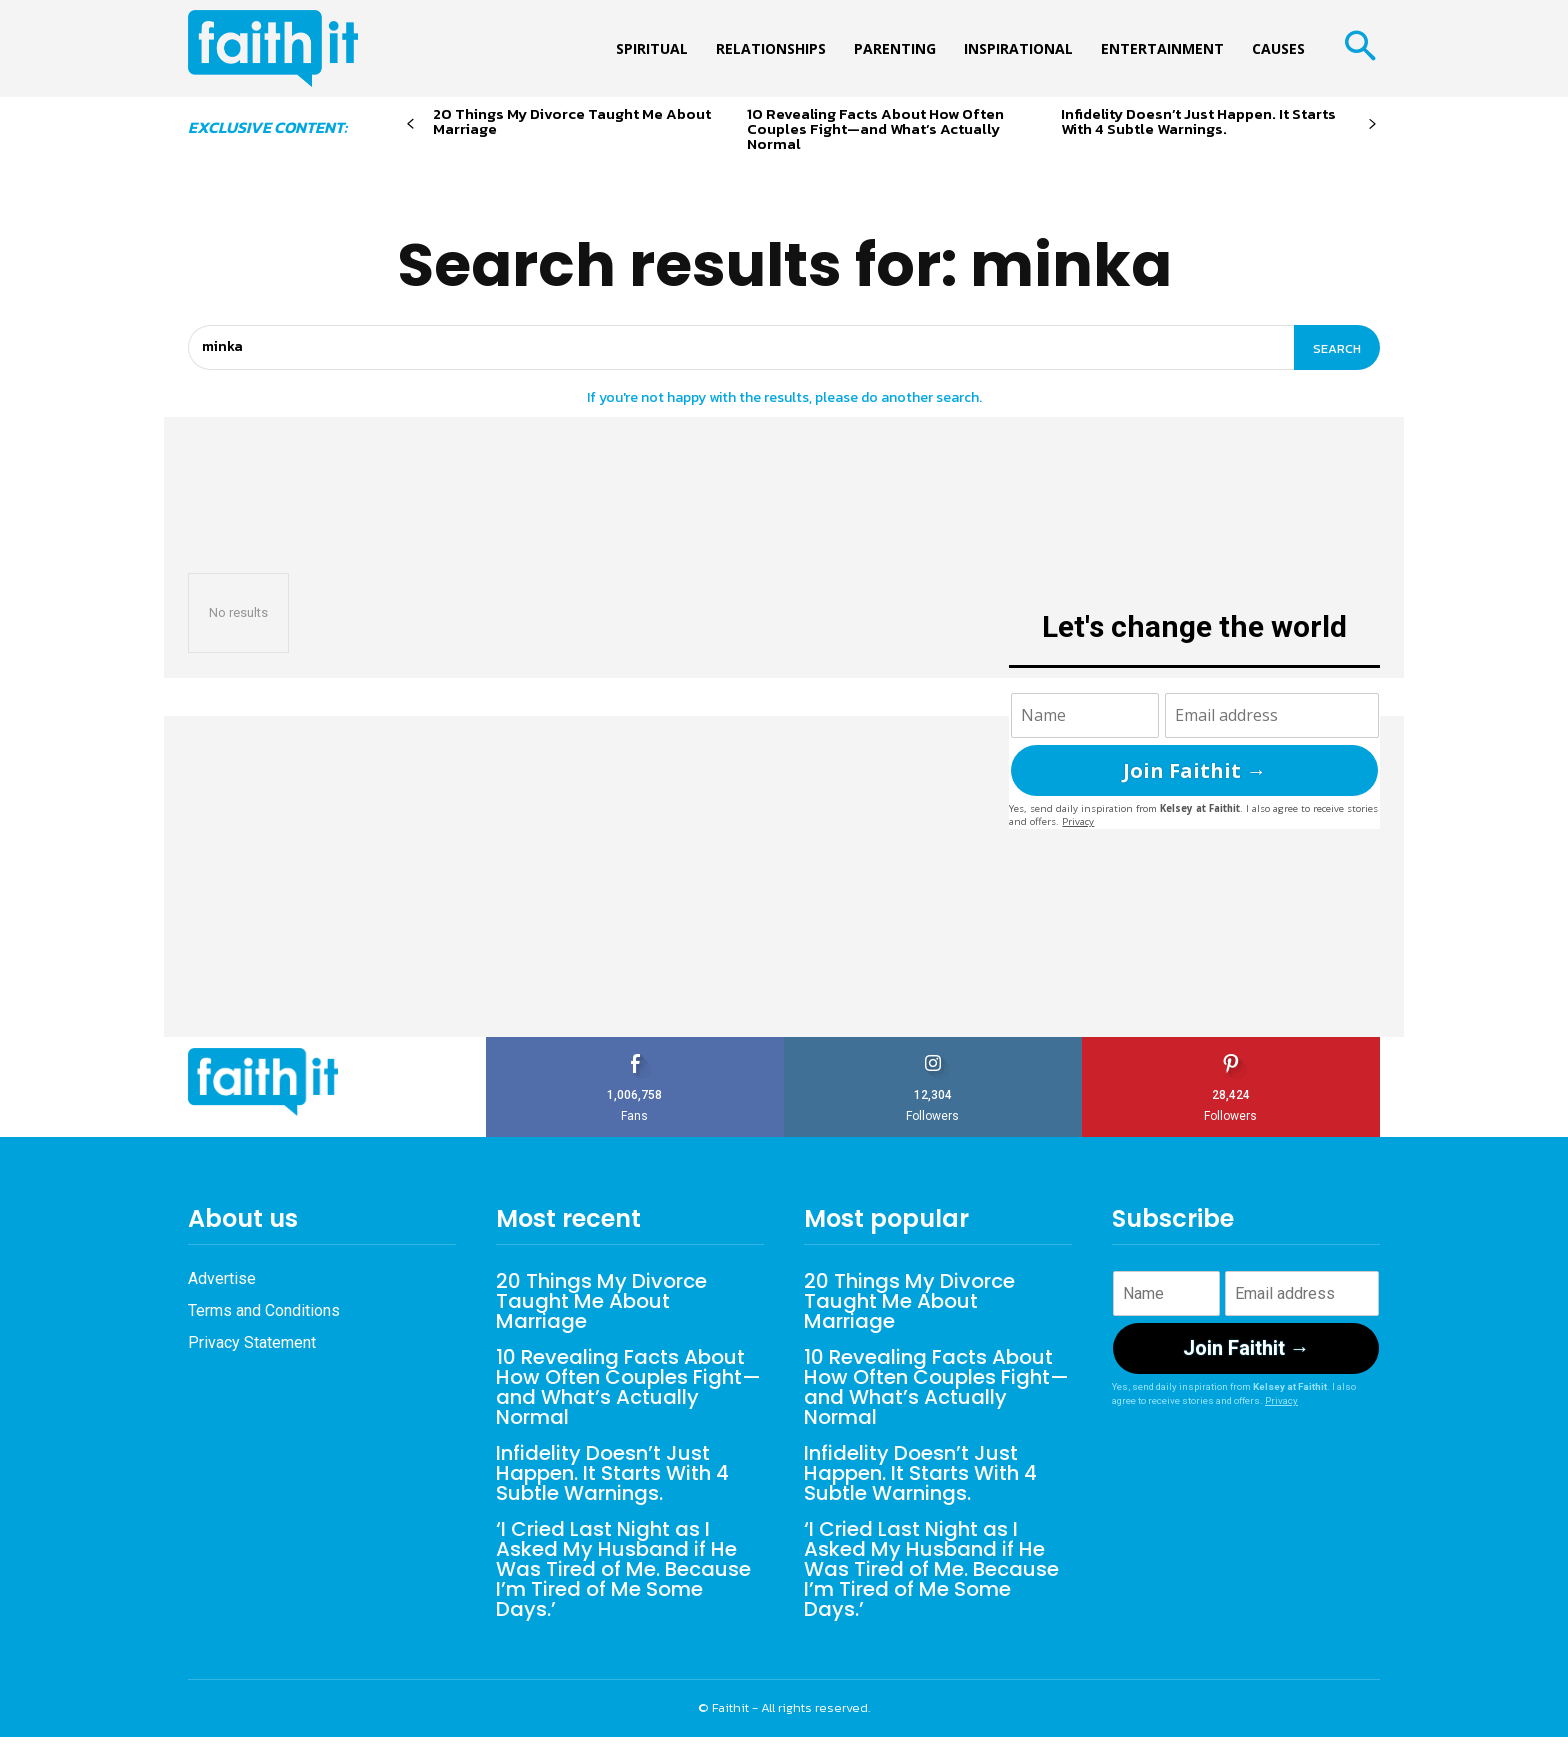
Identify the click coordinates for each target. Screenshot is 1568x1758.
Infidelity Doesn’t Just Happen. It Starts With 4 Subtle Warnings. (1198, 121)
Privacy (1078, 821)
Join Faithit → (1194, 770)
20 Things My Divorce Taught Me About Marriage (572, 121)
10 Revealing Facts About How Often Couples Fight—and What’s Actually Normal (875, 128)
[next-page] (1372, 124)
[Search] (1336, 347)
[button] (1359, 48)
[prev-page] (410, 124)
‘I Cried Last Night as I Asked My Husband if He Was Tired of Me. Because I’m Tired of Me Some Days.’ (623, 1569)
